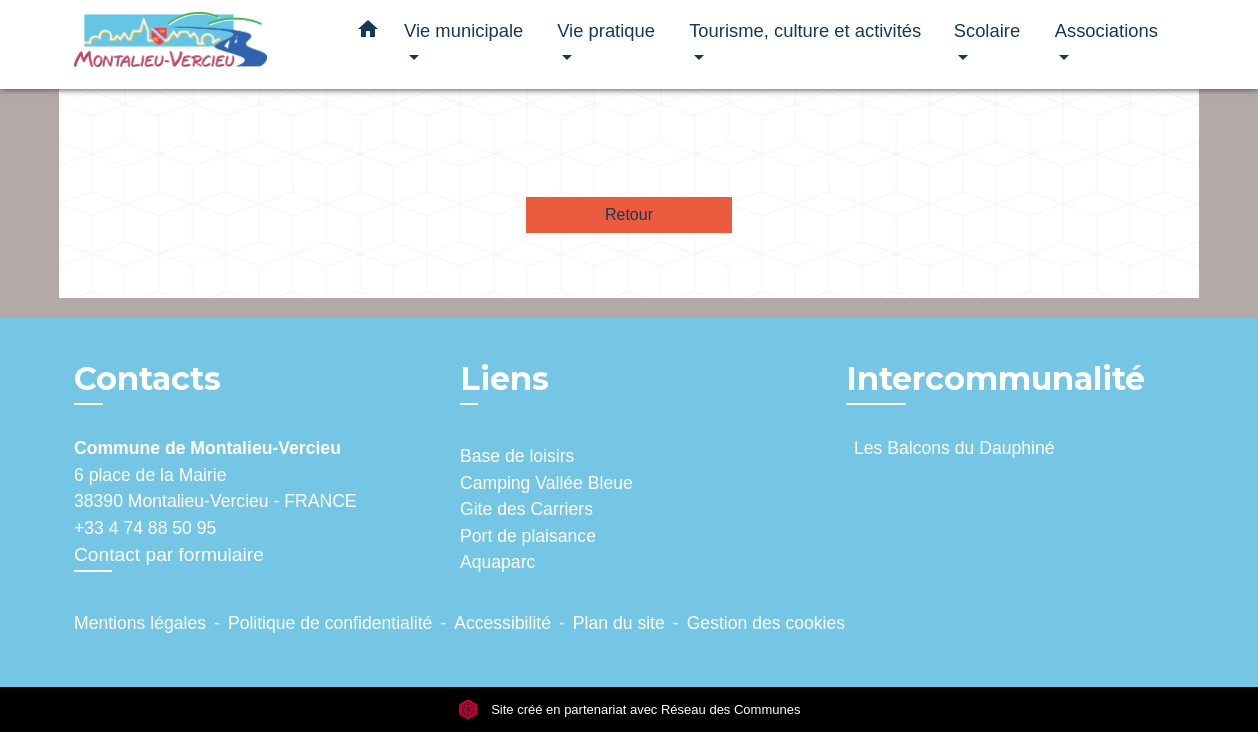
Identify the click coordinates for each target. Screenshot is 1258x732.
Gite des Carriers (526, 509)
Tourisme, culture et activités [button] (805, 30)
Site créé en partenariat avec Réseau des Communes (629, 709)
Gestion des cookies (766, 623)
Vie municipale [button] (463, 30)
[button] (368, 33)
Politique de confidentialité (330, 623)
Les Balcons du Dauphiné (954, 448)
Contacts (147, 379)
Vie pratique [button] (606, 30)
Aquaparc (497, 562)
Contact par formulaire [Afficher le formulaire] (169, 554)
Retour (629, 214)
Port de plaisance (528, 536)
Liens (504, 378)
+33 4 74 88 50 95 (145, 528)
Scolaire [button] (987, 30)
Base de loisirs (517, 456)
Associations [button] (1106, 30)
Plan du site (619, 623)
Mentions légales (140, 623)
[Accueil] (199, 44)
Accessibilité (502, 623)
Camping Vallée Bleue (546, 483)
